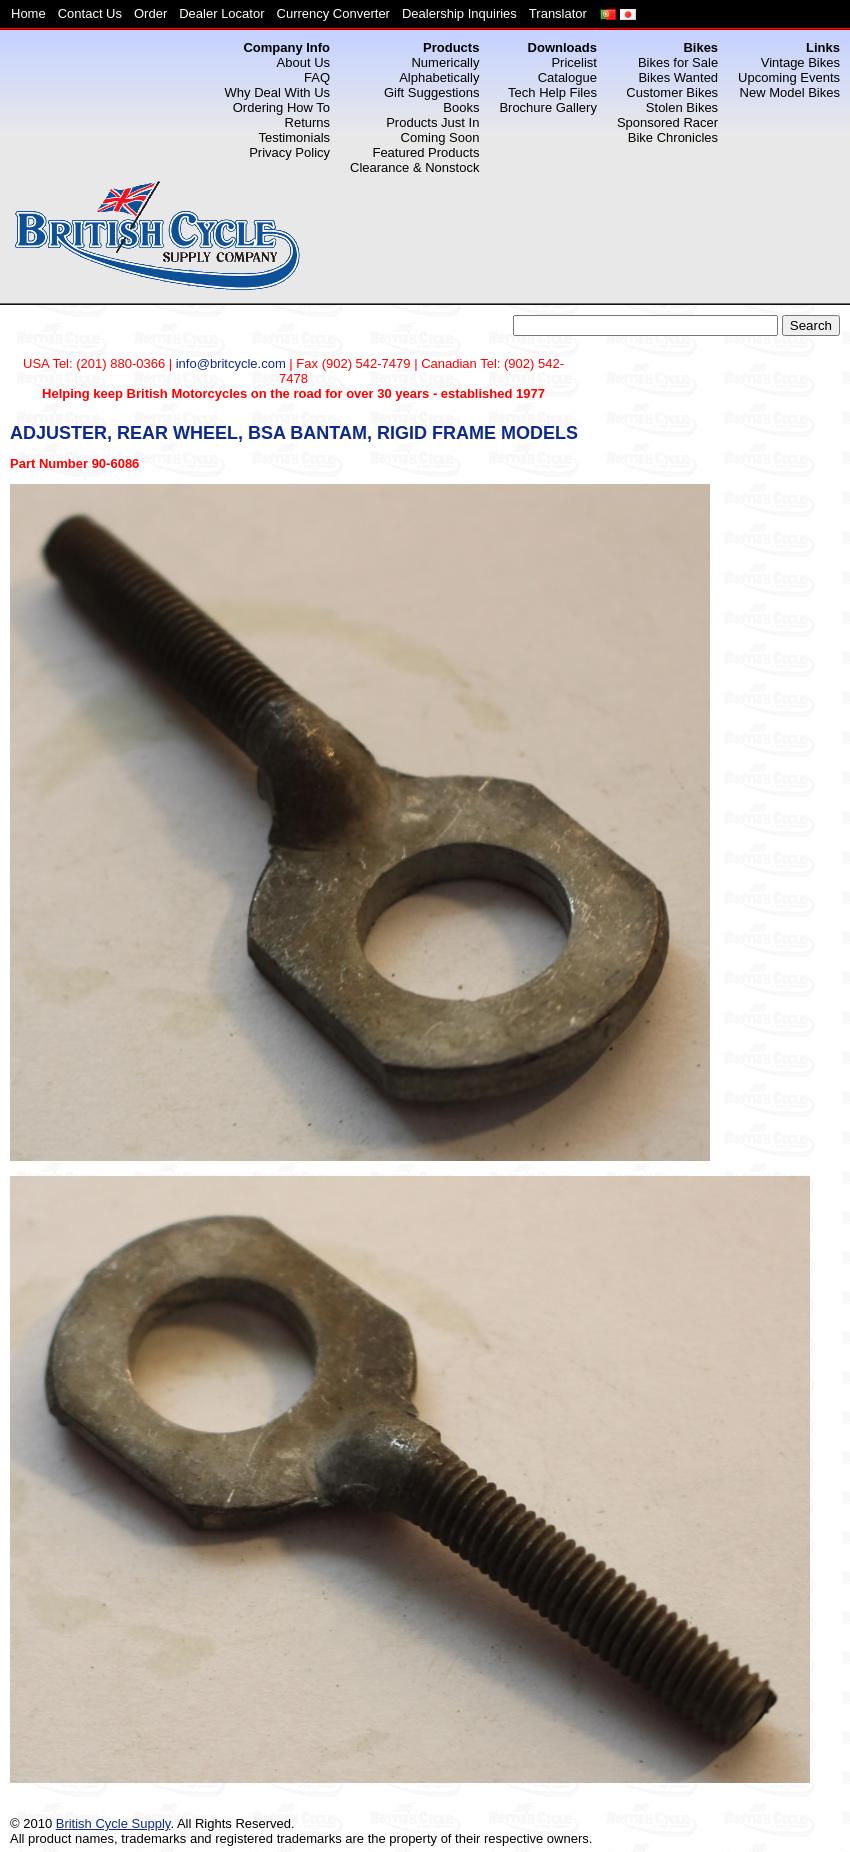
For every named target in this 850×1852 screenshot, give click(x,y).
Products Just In (432, 122)
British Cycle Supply (113, 1823)
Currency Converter (333, 13)
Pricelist (574, 62)
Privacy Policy (289, 152)
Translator (558, 13)
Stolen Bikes (682, 107)
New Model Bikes (790, 92)
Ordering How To (281, 107)
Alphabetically (439, 77)
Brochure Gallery (548, 107)
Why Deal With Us (277, 92)
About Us (303, 62)
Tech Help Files (552, 92)
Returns (308, 122)
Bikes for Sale (678, 62)
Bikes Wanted (678, 77)
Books (461, 107)
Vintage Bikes (800, 62)
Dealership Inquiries (459, 13)
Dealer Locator (221, 13)
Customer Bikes (672, 92)
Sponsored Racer (667, 122)
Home (28, 13)
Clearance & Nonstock (414, 167)
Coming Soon (440, 137)
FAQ (317, 77)
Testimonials (295, 137)
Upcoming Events (789, 77)
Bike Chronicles (673, 137)
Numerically (445, 62)
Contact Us (90, 13)
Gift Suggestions (431, 92)
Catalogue (567, 77)
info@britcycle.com (231, 363)
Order (150, 13)
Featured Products (425, 152)
